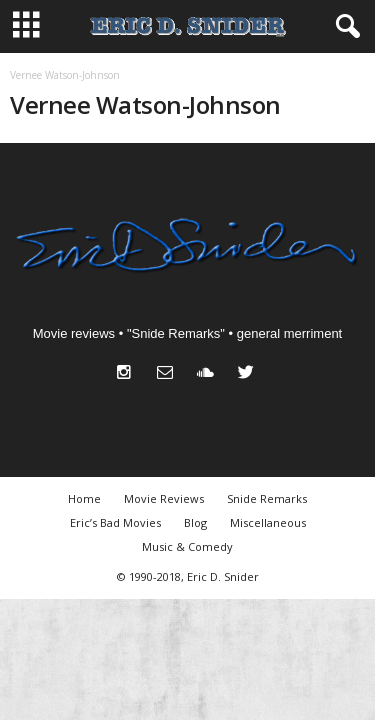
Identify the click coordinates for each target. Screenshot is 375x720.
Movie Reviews (164, 498)
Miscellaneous (268, 522)
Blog (195, 522)
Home (84, 498)
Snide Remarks (267, 498)
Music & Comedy (187, 546)
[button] (344, 27)
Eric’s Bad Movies (115, 522)
